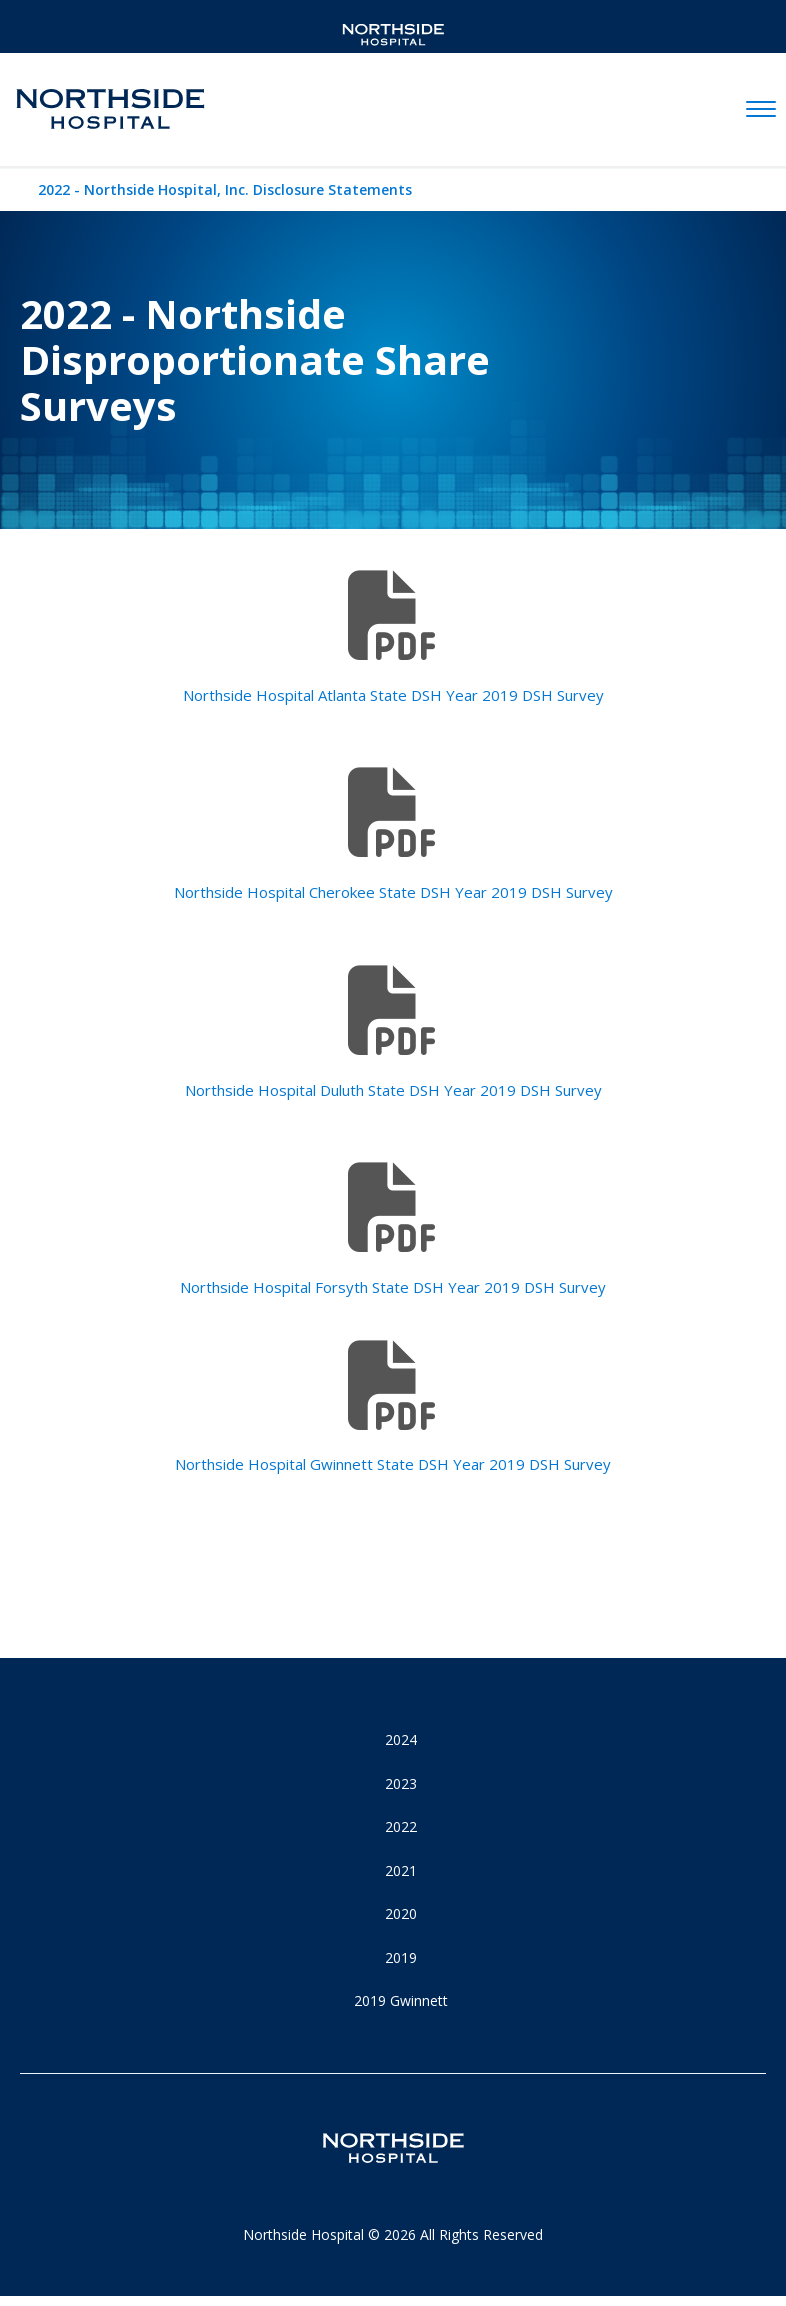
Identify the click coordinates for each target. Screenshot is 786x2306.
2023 (401, 1783)
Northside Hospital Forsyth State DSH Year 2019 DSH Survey (393, 1287)
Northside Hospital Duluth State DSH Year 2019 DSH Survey (393, 1090)
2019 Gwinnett (401, 2000)
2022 (401, 1826)
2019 (401, 1957)
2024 (401, 1739)
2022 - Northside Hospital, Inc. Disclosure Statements (225, 189)
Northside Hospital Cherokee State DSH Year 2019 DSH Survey (393, 892)
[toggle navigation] (761, 110)
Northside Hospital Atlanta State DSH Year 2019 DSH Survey (393, 695)
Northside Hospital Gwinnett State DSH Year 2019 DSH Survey (393, 1464)
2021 (401, 1870)
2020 (401, 1913)
